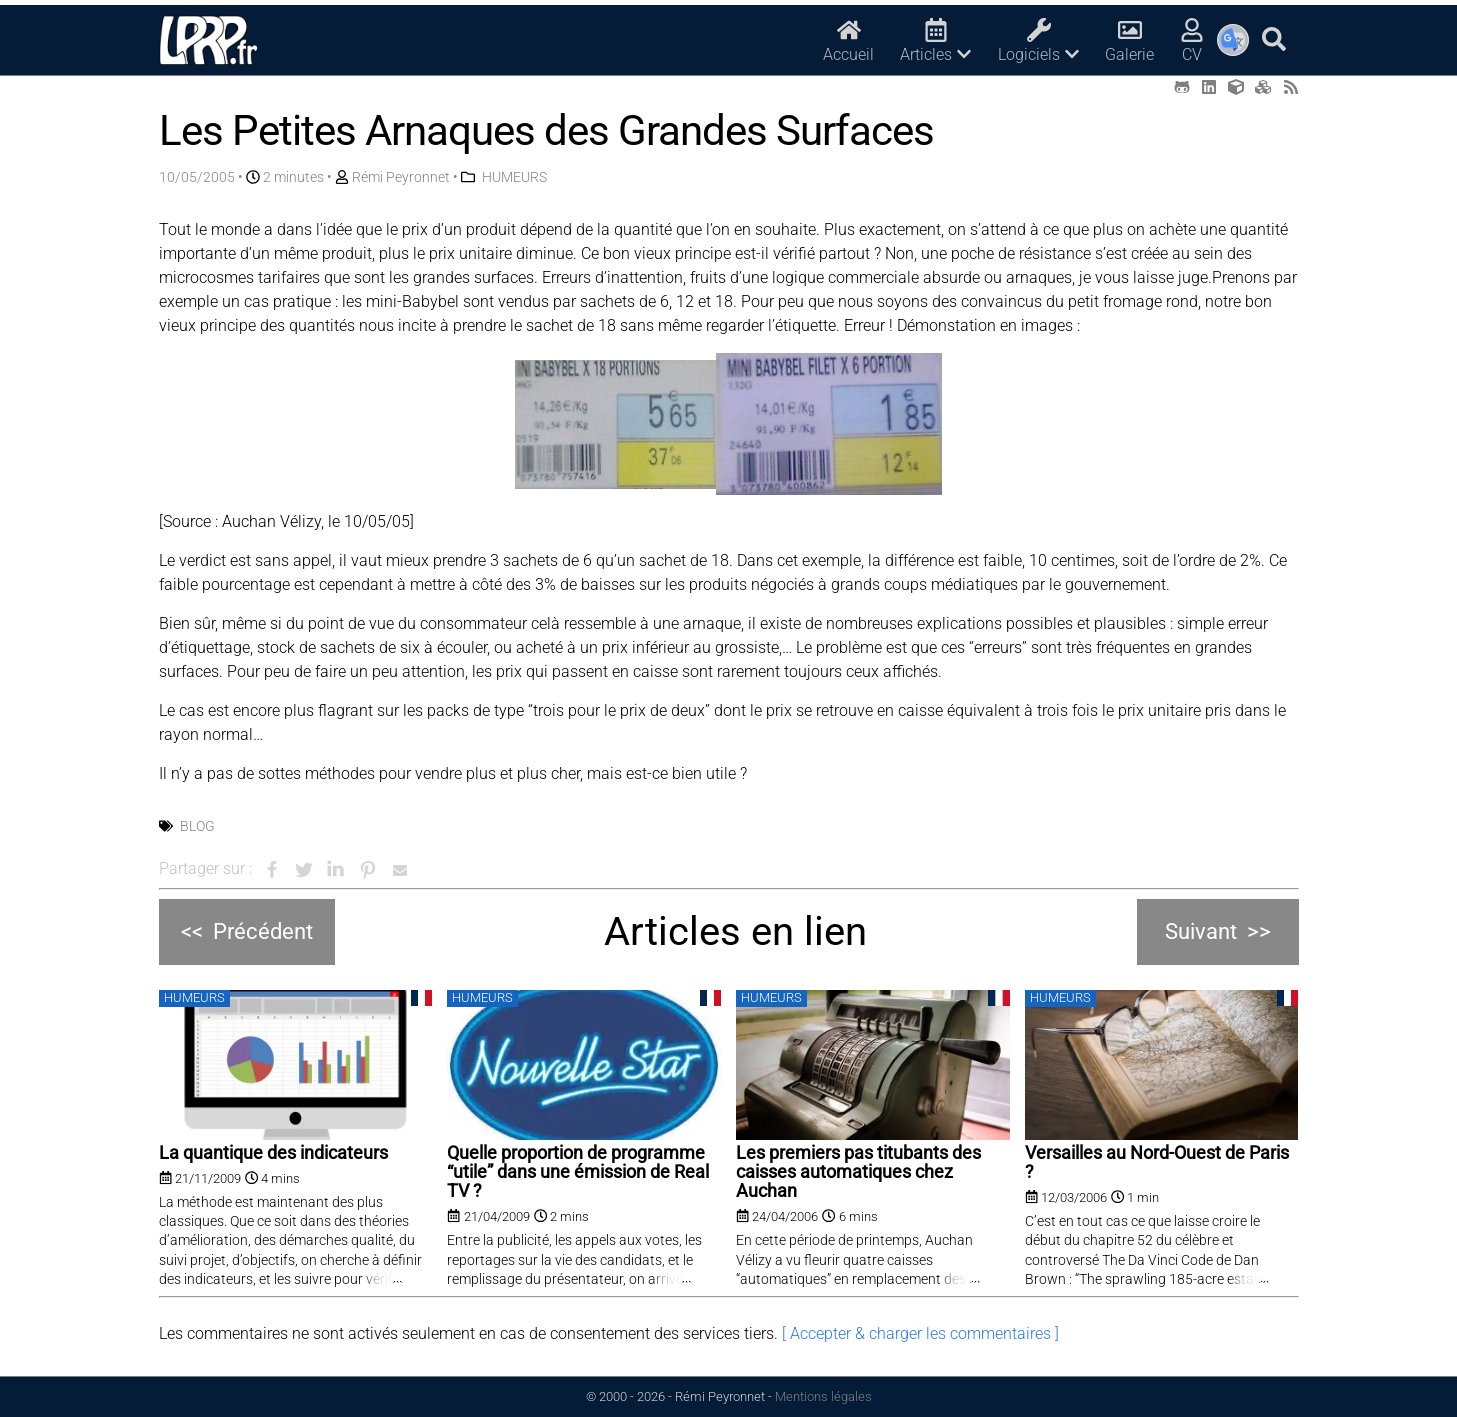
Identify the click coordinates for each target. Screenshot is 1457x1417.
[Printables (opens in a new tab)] (1263, 87)
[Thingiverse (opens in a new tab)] (1236, 87)
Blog (197, 826)
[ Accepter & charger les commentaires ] (920, 1333)
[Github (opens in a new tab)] (1182, 87)
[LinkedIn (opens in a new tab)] (1209, 87)
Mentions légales (823, 1396)
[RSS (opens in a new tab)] (1291, 87)
